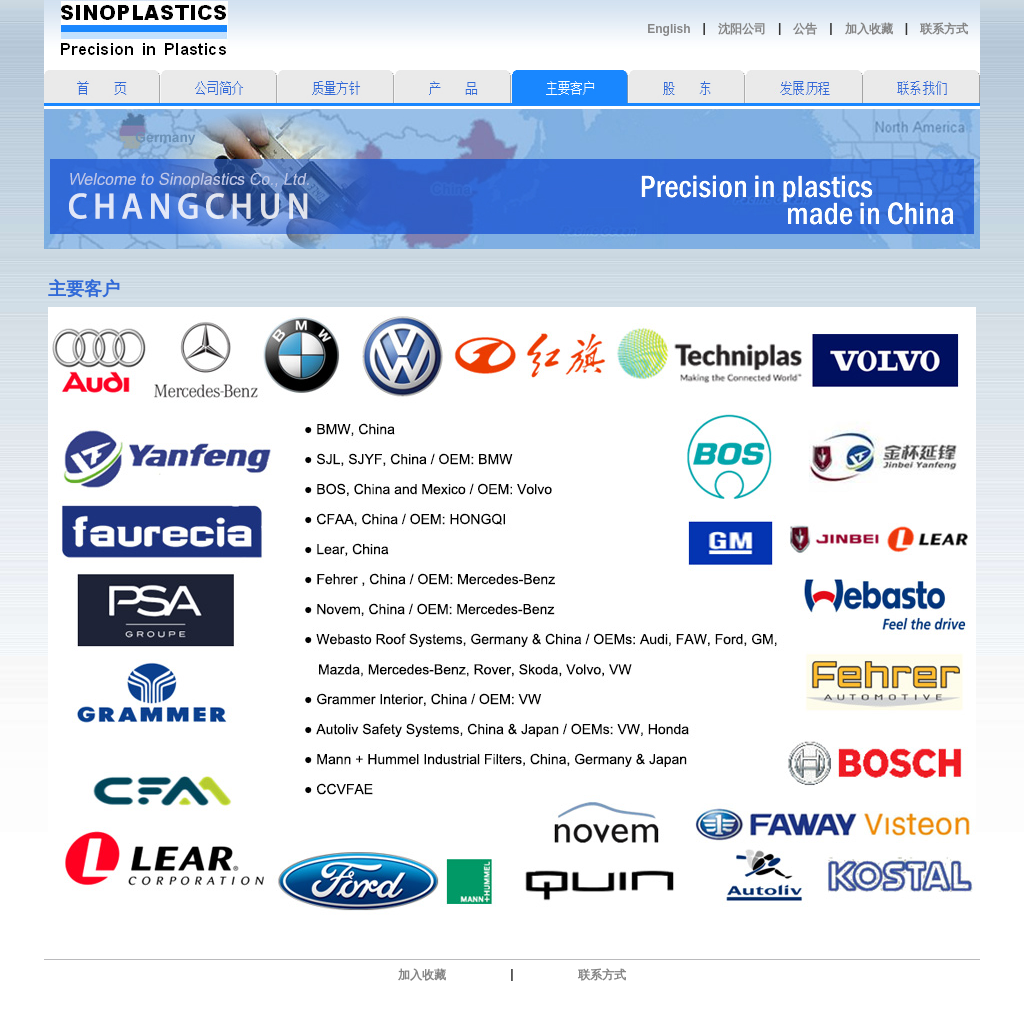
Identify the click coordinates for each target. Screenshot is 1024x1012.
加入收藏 (869, 29)
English (668, 29)
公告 (805, 29)
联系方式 (944, 29)
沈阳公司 (742, 29)
